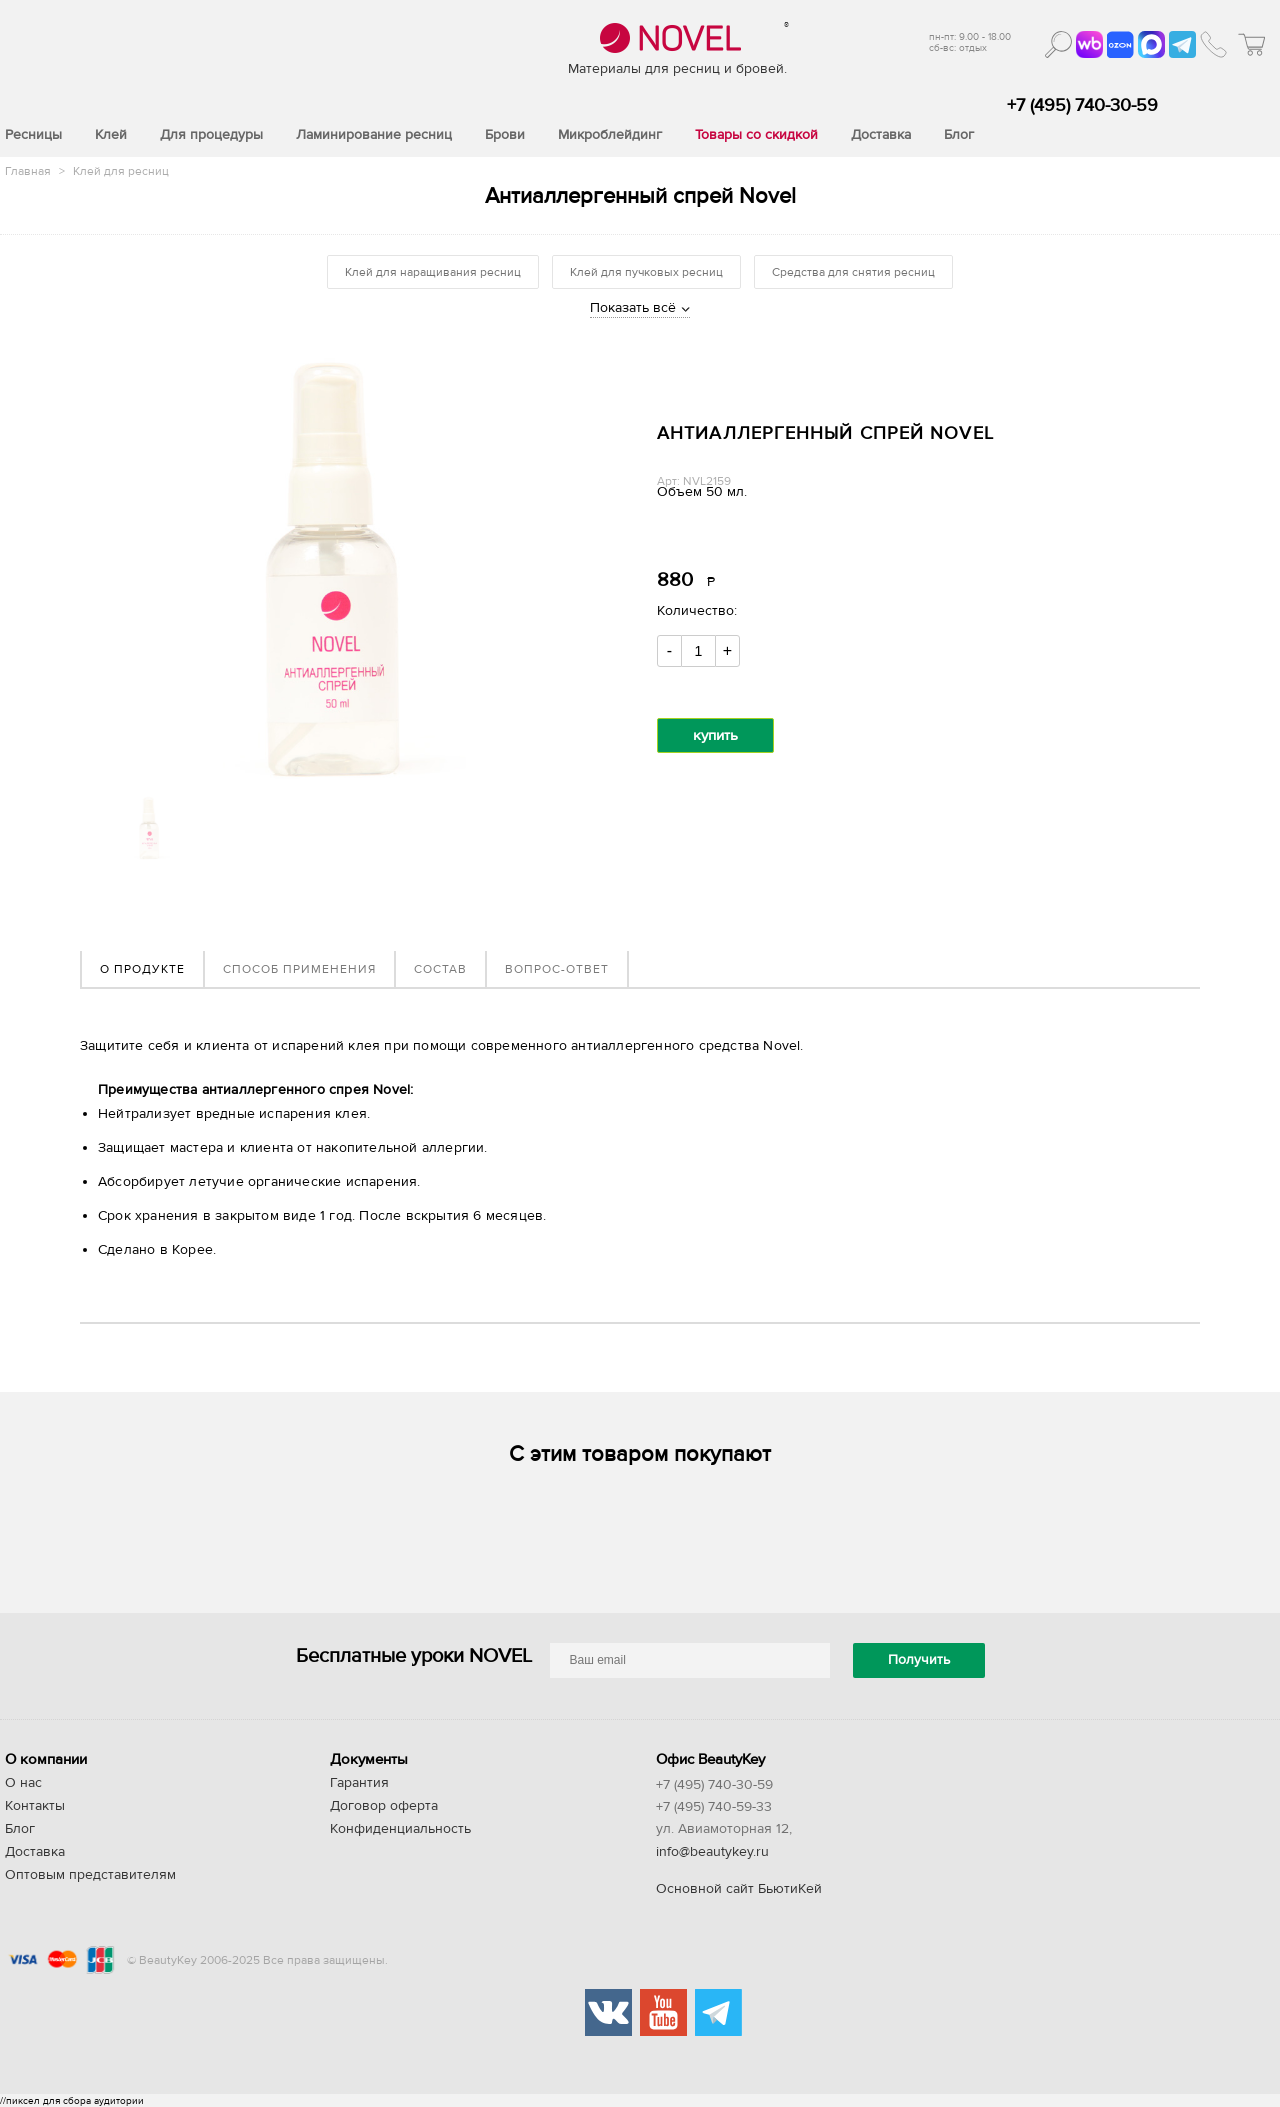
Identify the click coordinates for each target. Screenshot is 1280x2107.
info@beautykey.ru (712, 1852)
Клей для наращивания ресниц (433, 272)
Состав (440, 969)
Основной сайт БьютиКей (739, 1889)
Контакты (35, 1806)
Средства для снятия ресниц (853, 272)
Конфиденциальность (400, 1829)
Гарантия (359, 1783)
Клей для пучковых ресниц (646, 272)
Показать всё (633, 308)
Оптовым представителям (90, 1875)
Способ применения (299, 969)
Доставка (35, 1852)
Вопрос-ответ (557, 969)
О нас (23, 1783)
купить (715, 735)
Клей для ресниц (121, 171)
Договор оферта (384, 1806)
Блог (20, 1829)
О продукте (142, 969)
